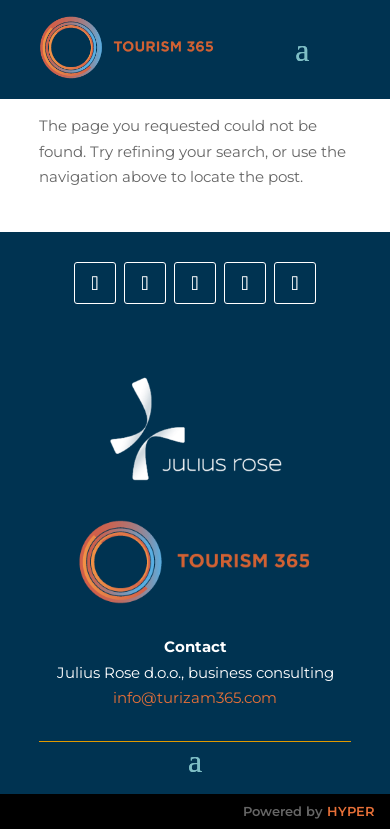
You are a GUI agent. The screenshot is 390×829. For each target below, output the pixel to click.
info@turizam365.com (195, 697)
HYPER (351, 811)
